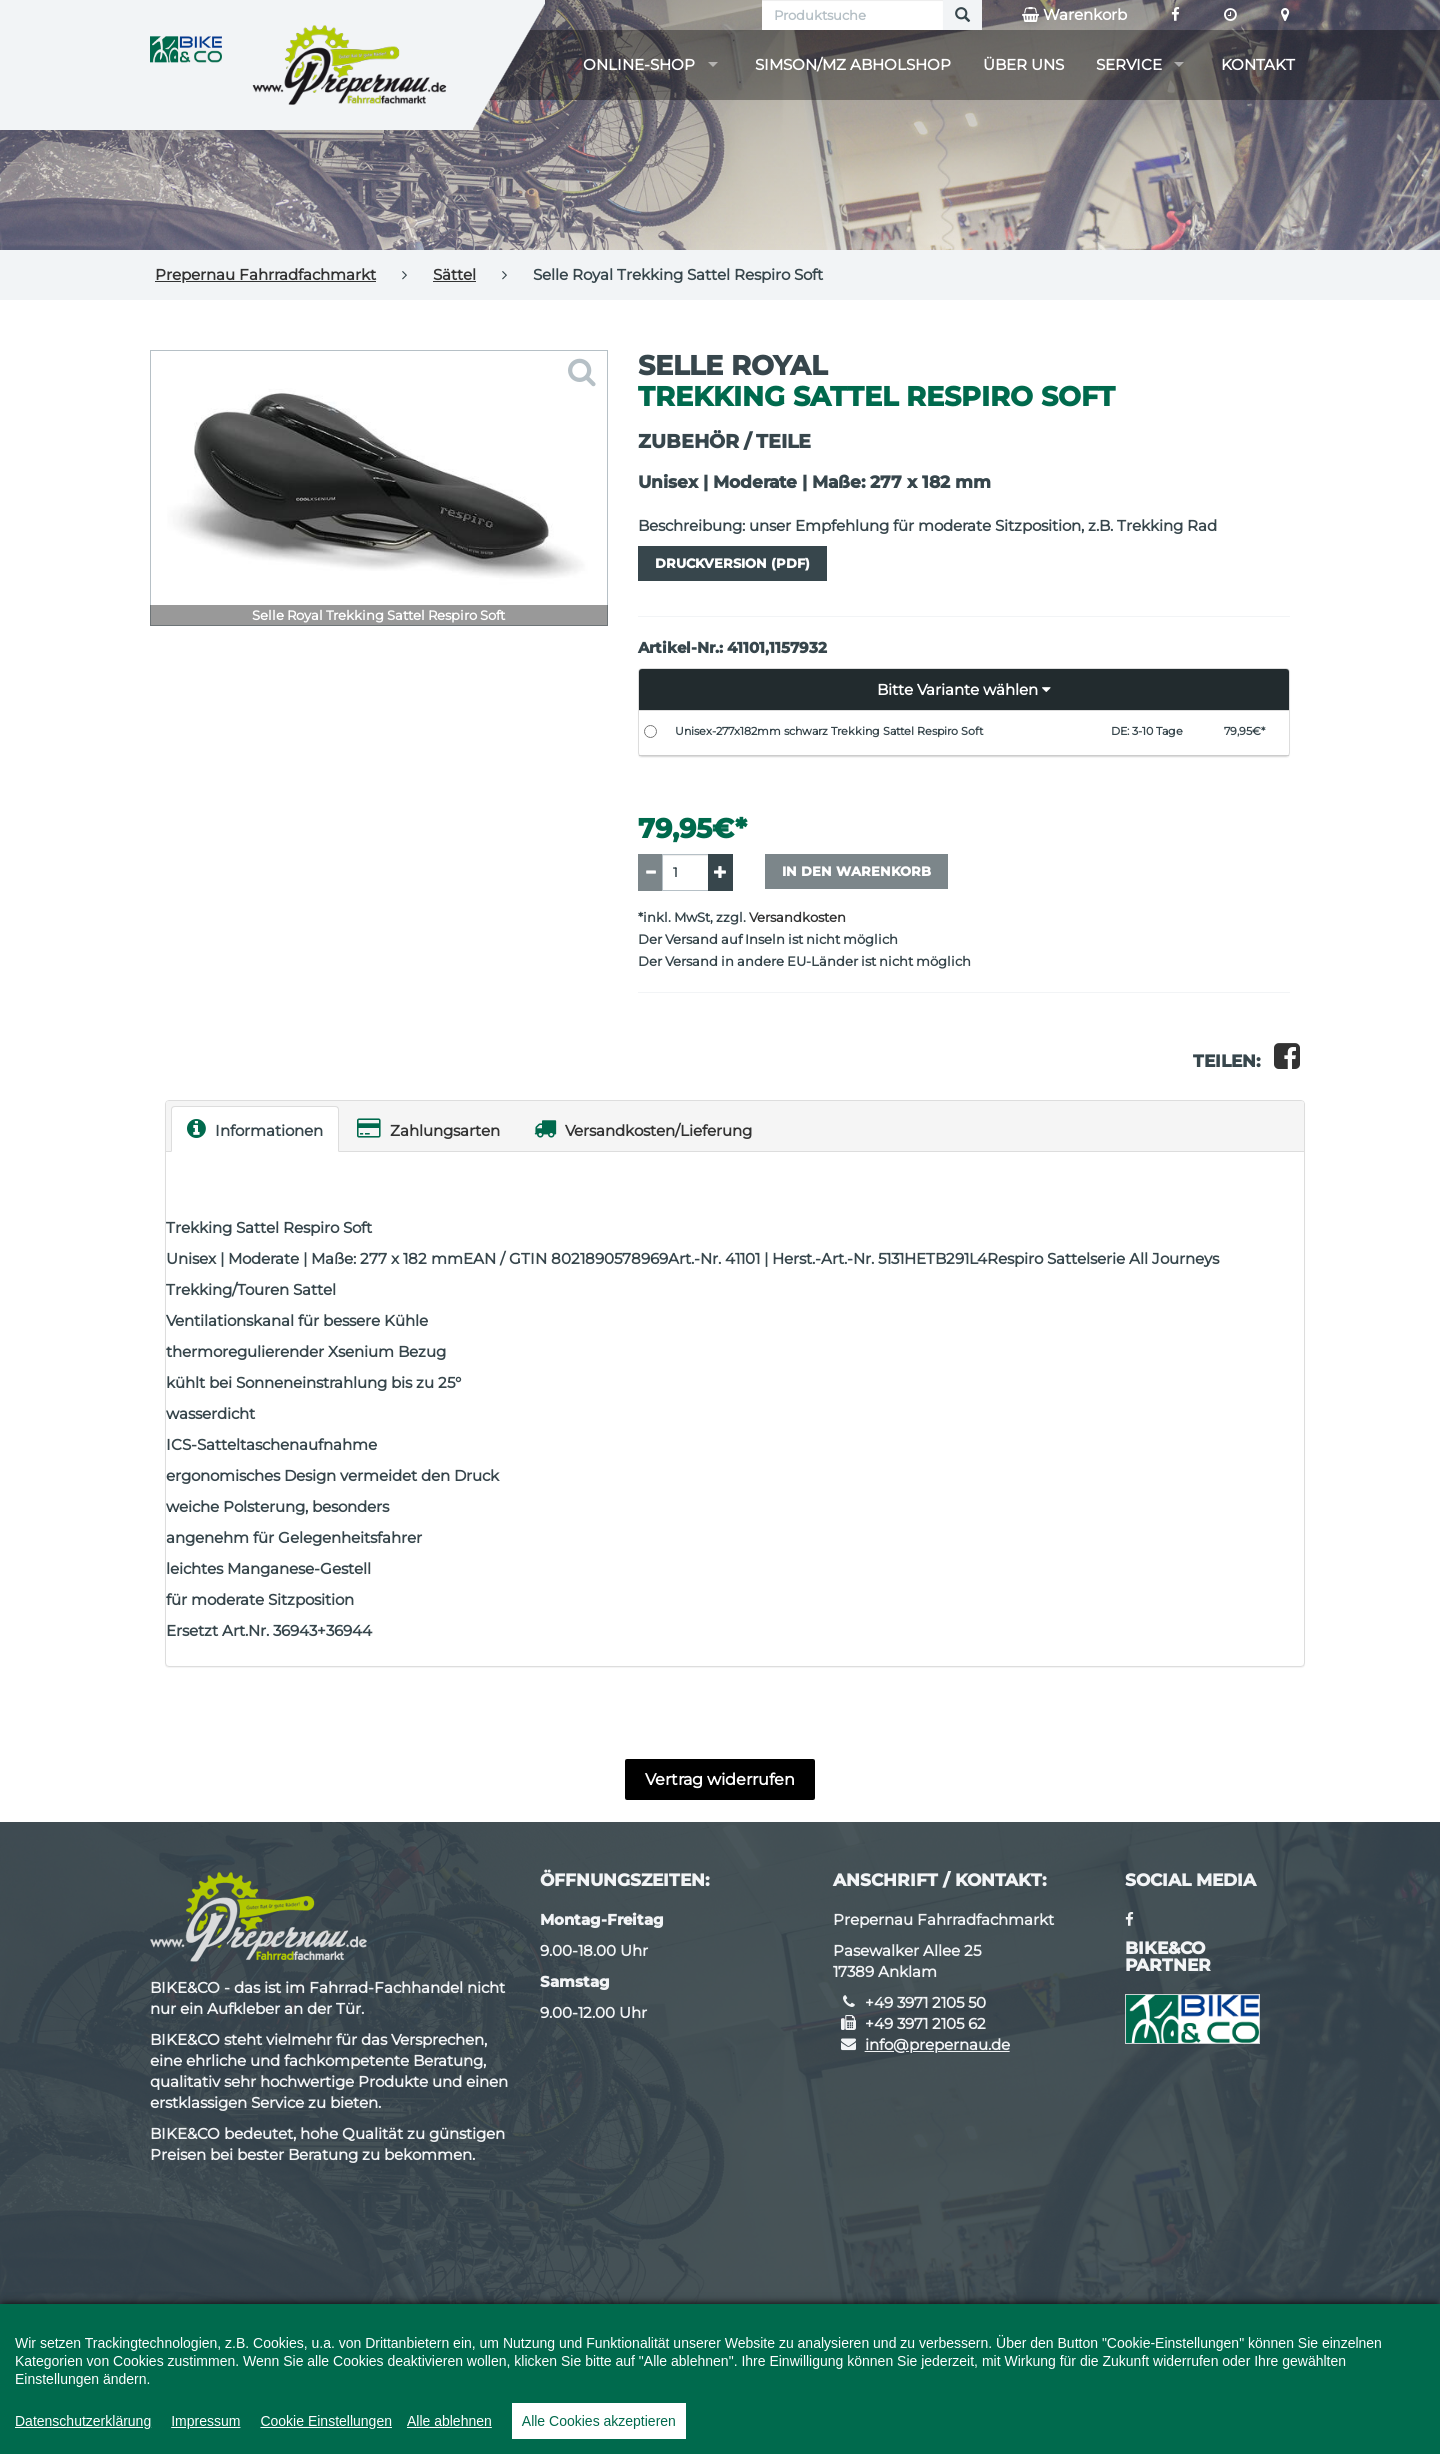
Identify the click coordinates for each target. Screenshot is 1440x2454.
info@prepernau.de (937, 2044)
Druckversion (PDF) (732, 563)
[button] (964, 690)
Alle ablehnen (449, 2421)
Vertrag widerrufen (720, 1779)
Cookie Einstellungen (326, 2421)
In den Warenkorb (856, 871)
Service (1129, 64)
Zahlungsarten (428, 1128)
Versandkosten (797, 917)
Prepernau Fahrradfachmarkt (265, 274)
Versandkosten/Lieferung (643, 1128)
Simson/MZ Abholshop (853, 64)
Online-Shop (639, 64)
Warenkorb (1074, 15)
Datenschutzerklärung (83, 2421)
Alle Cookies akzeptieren (599, 2421)
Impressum (205, 2421)
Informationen (255, 1128)
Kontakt (1258, 64)
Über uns (1023, 64)
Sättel (454, 274)
